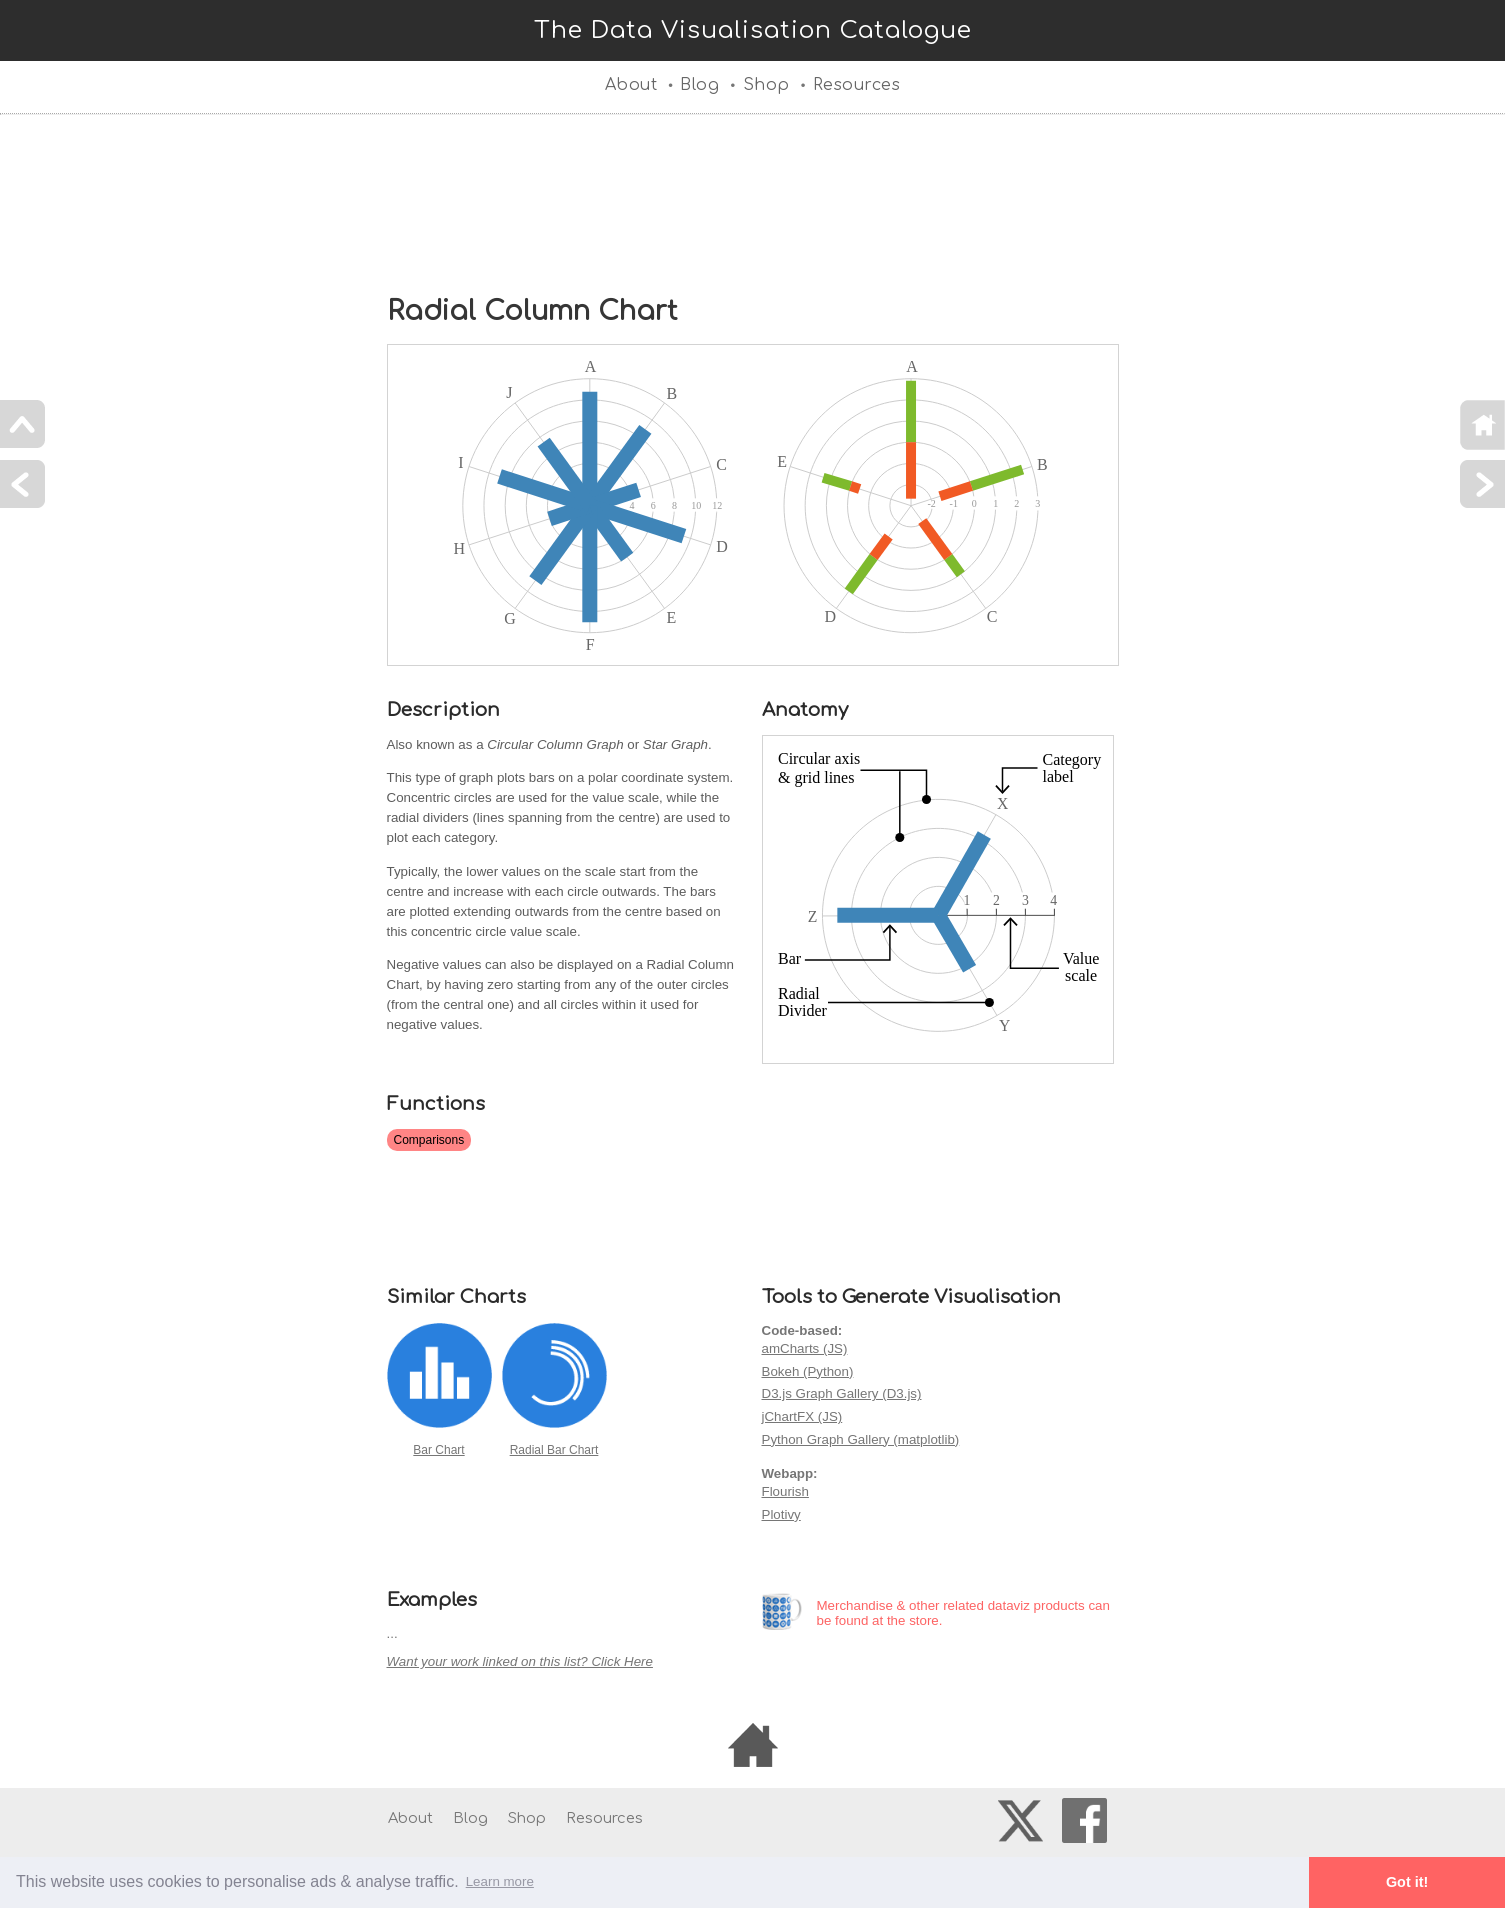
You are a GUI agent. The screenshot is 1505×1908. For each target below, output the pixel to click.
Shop (766, 85)
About (631, 85)
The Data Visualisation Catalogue (753, 30)
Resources (857, 85)
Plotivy (781, 1514)
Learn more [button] (500, 1881)
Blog (699, 85)
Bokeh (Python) (808, 1371)
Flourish (785, 1491)
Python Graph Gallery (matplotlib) (861, 1439)
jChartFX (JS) (802, 1416)
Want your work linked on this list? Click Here (520, 1661)
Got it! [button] (1407, 1882)
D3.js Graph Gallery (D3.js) (842, 1393)
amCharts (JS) (805, 1348)
